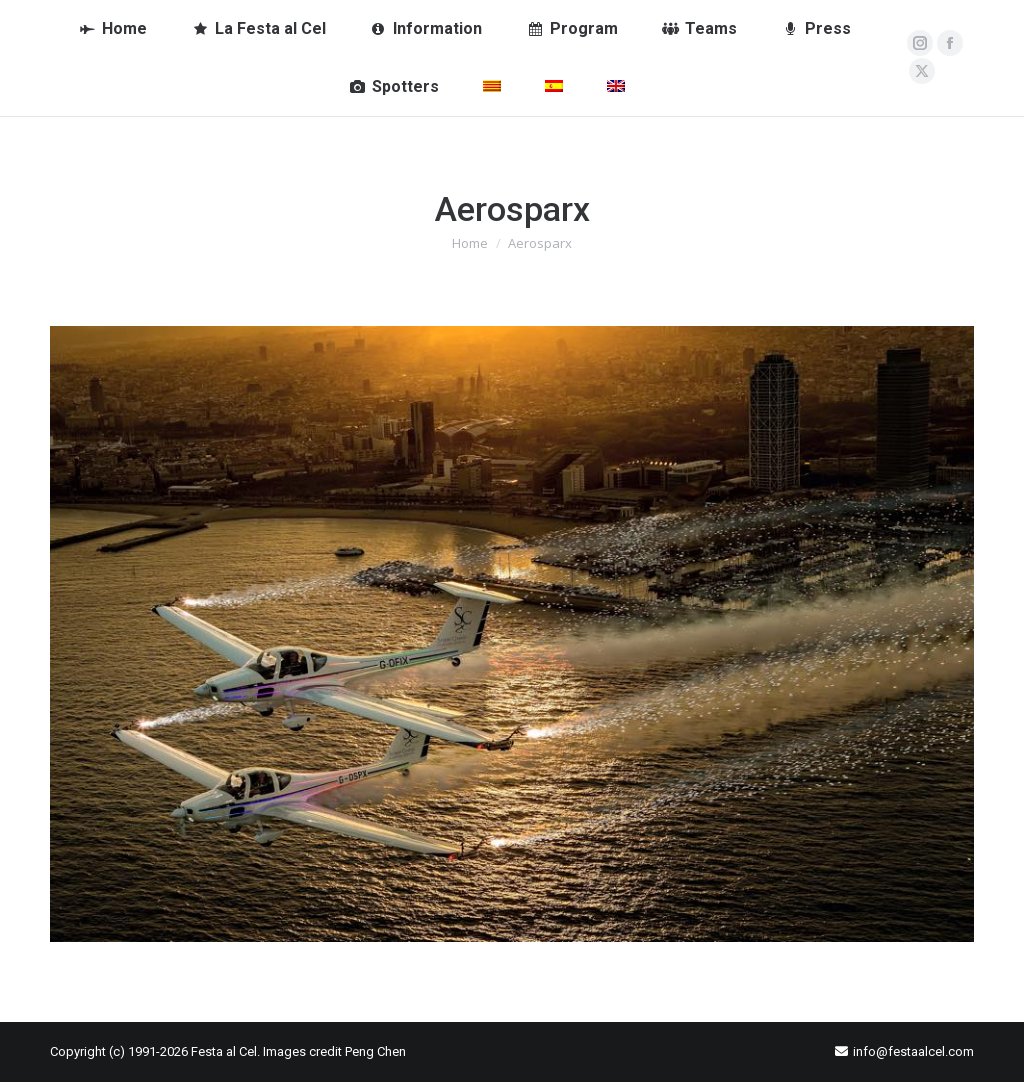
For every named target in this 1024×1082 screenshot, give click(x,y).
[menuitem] (492, 87)
